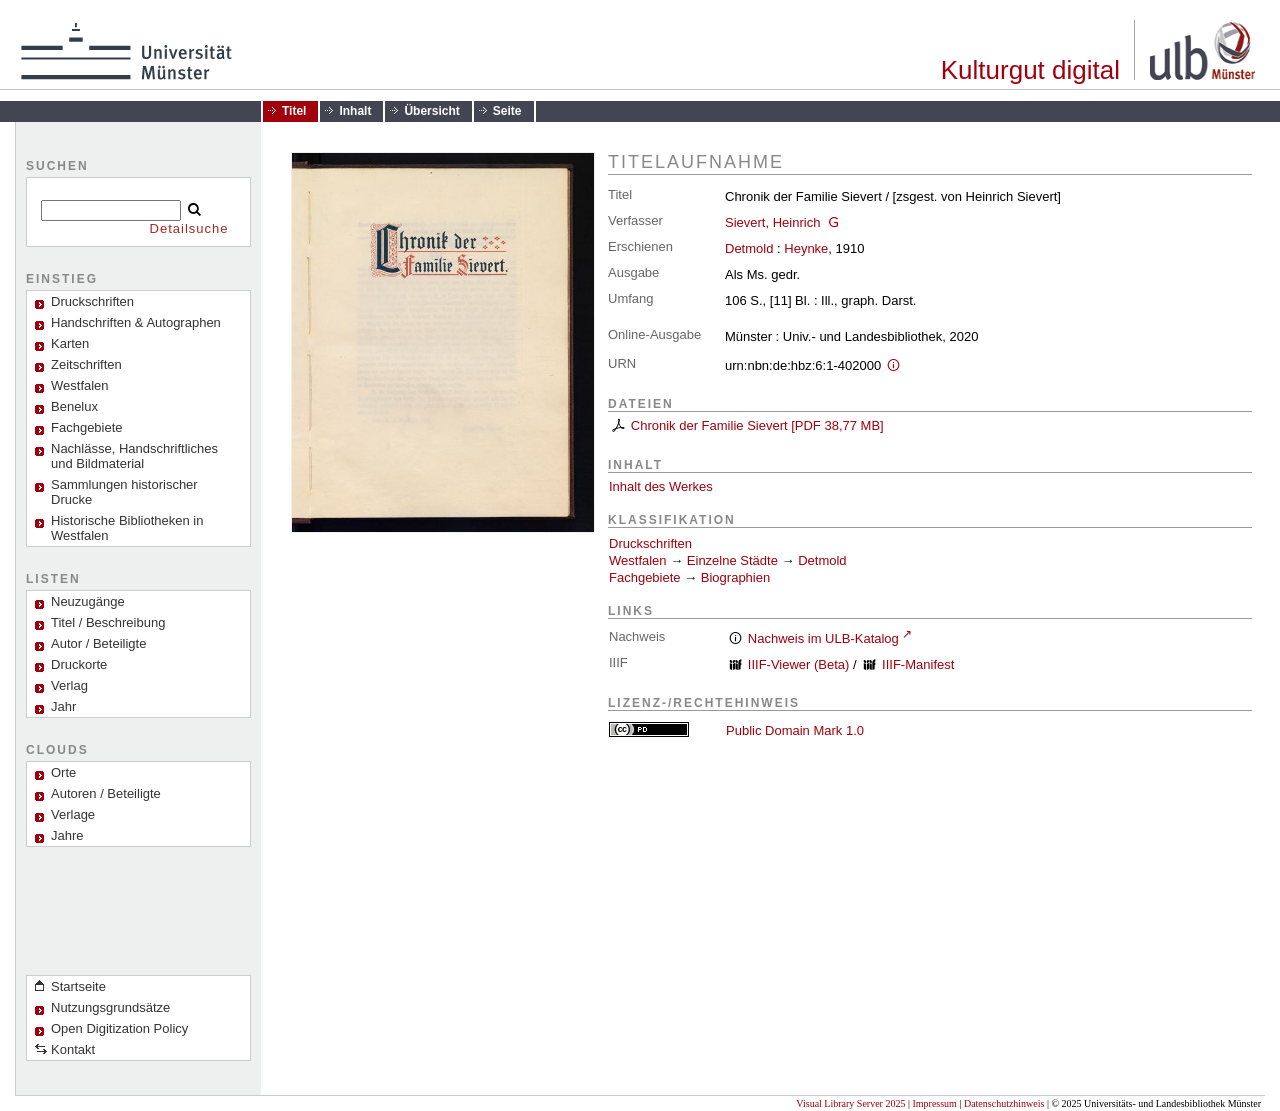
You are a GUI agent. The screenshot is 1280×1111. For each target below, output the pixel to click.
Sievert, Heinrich (772, 222)
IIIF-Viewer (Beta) (799, 664)
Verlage (73, 814)
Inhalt (355, 111)
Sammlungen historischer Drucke (124, 492)
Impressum (934, 1103)
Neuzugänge (88, 601)
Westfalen (80, 385)
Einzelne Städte (732, 560)
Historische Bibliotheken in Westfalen (127, 528)
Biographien (735, 577)
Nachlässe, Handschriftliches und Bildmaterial (134, 456)
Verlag (69, 685)
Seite (507, 111)
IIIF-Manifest (918, 664)
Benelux (74, 406)
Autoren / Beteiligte (106, 793)
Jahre (67, 835)
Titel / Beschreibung (108, 622)
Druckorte (79, 664)
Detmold (749, 248)
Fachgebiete (87, 427)
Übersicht (431, 111)
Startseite (78, 986)
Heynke (806, 248)
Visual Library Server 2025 (850, 1103)
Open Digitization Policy (119, 1028)
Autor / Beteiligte (98, 643)
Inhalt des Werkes (661, 486)
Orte (63, 772)
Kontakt (73, 1049)
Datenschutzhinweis (1004, 1103)
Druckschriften (650, 543)
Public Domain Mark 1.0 (795, 730)
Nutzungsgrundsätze (110, 1007)
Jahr (63, 706)
